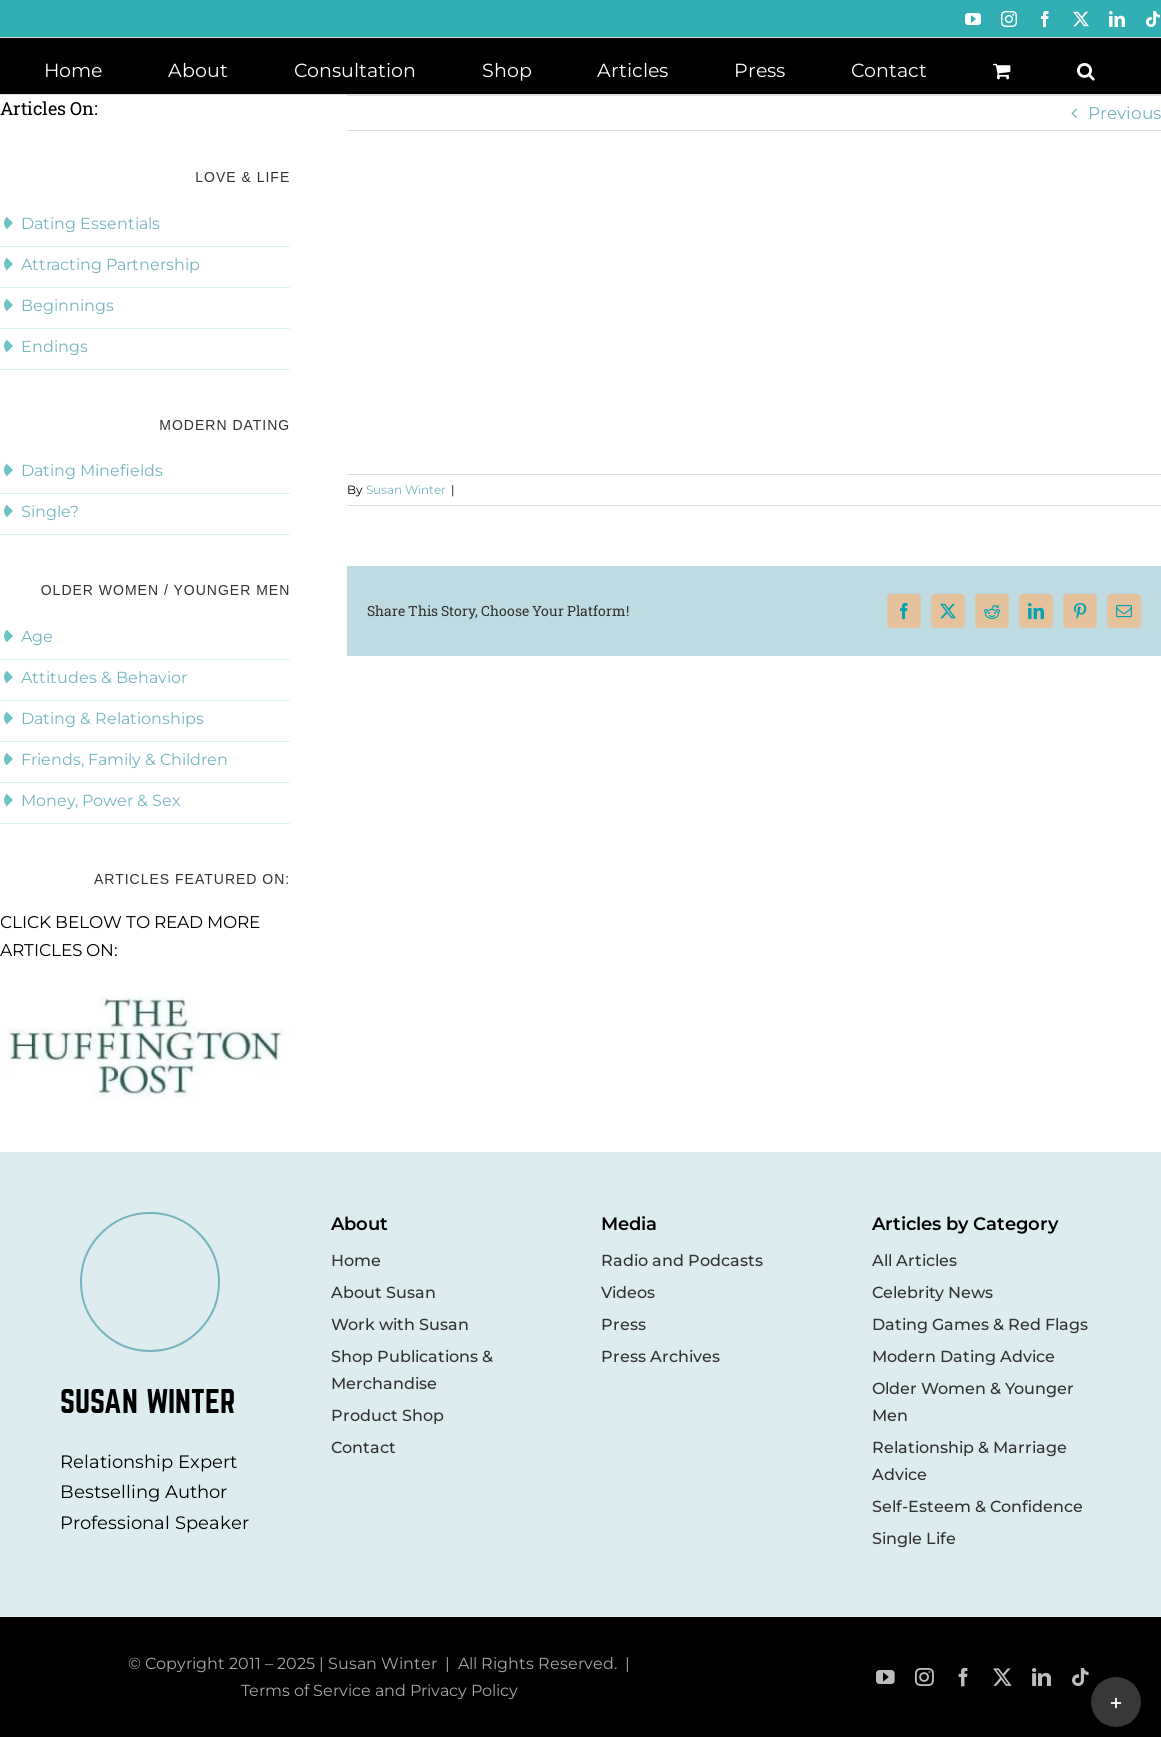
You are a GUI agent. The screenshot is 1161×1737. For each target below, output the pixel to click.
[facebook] (963, 1677)
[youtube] (885, 1677)
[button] (1086, 69)
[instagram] (924, 1677)
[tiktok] (1080, 1677)
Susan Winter (406, 489)
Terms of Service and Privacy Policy (379, 1690)
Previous (1124, 113)
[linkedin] (1041, 1677)
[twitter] (1002, 1677)
